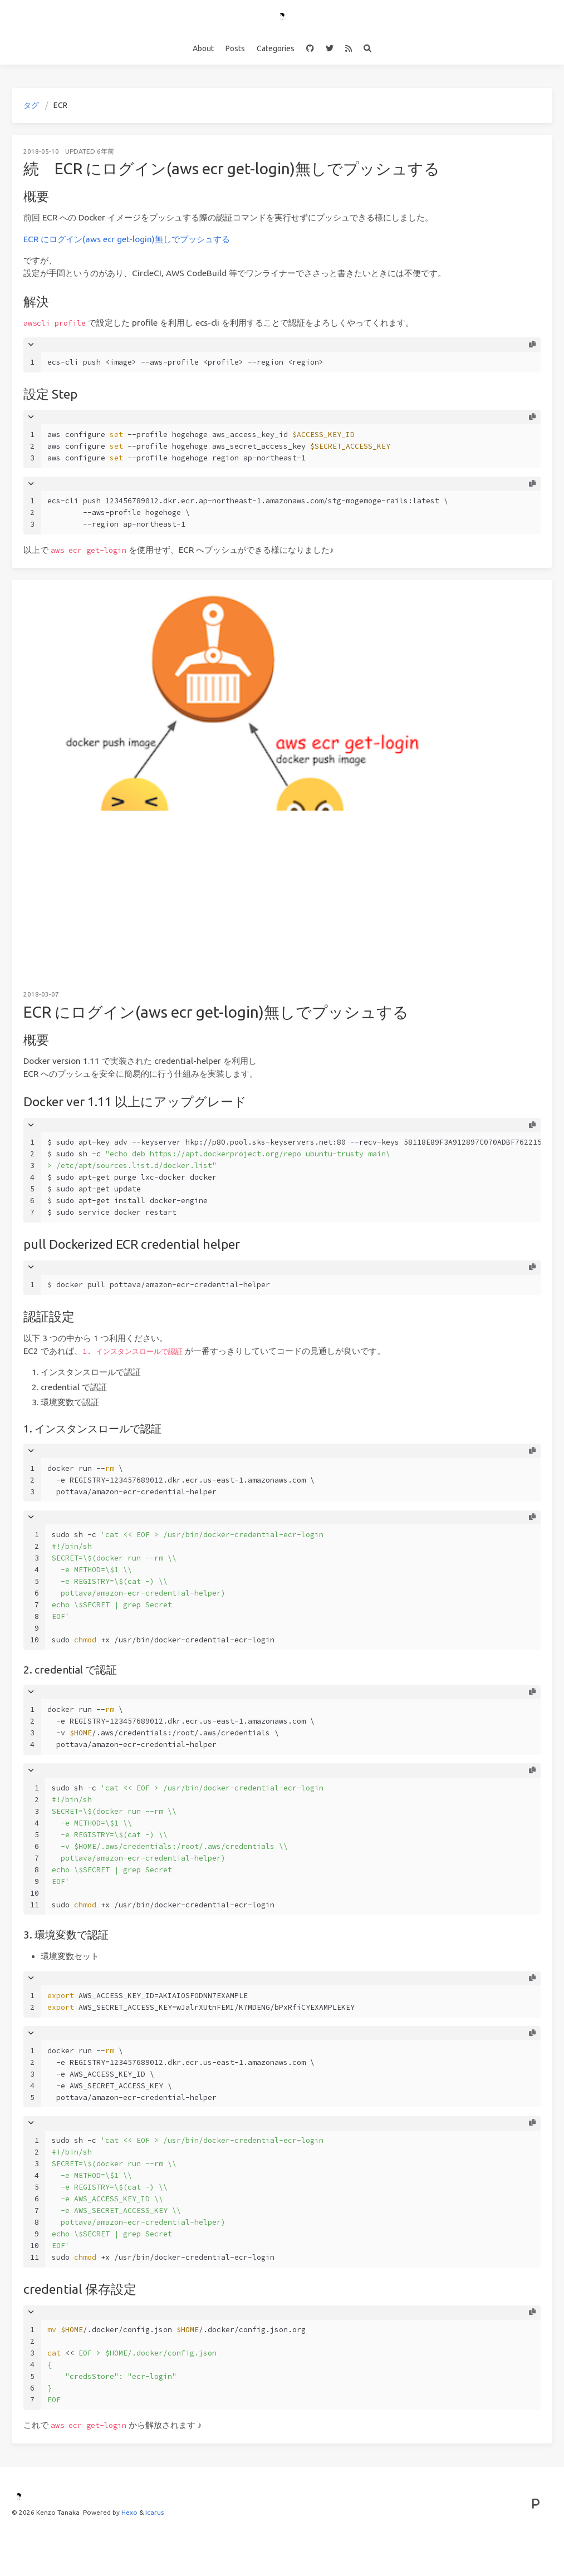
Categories (276, 48)
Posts (235, 48)
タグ (31, 105)
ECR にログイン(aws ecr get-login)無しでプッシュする (126, 239)
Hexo (129, 2512)
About (203, 48)
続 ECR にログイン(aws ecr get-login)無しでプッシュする (231, 168)
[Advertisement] (282, 894)
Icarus (154, 2512)
